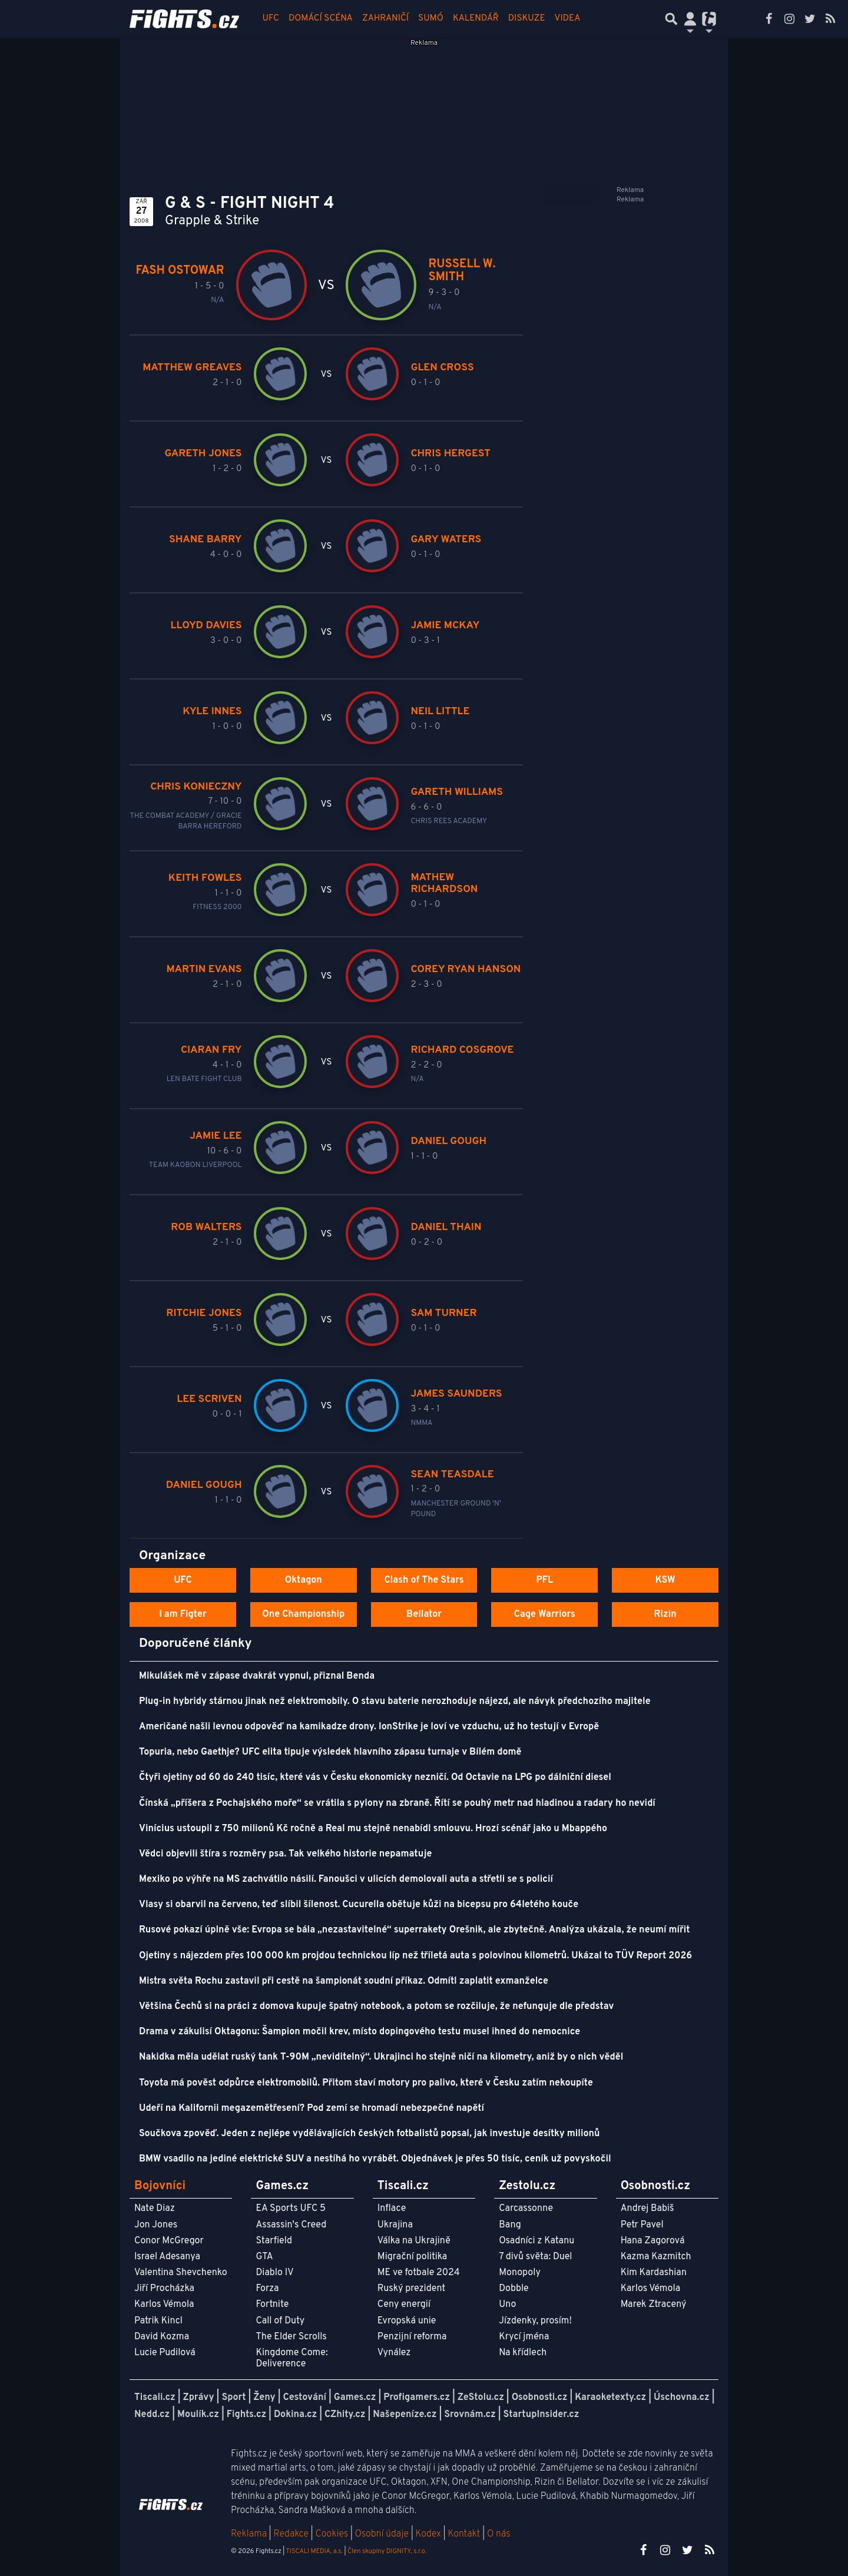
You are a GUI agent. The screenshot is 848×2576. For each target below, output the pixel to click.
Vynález (394, 2353)
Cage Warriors (544, 1614)
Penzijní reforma (412, 2337)
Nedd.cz (152, 2415)
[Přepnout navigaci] (690, 19)
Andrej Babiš (647, 2208)
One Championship (303, 1614)
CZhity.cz (344, 2415)
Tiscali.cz (154, 2397)
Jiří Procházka (164, 2289)
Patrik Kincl (158, 2321)
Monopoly (520, 2273)
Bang (510, 2225)
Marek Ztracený (654, 2304)
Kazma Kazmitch (656, 2257)
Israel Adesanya (167, 2257)
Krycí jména (524, 2337)
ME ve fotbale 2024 (418, 2273)
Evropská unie (406, 2321)
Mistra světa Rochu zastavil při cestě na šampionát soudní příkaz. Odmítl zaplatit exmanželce (343, 1981)
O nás (499, 2534)
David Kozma (161, 2337)
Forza (267, 2289)
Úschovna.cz (682, 2397)
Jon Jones (155, 2225)
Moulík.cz (198, 2415)
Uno (507, 2304)
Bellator (424, 1614)
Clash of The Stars (423, 1580)
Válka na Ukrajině (413, 2241)
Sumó (430, 18)
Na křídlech (522, 2353)
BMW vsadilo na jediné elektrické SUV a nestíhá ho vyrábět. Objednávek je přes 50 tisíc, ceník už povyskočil (375, 2159)
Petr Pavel (642, 2225)
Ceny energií (403, 2304)
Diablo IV (274, 2273)
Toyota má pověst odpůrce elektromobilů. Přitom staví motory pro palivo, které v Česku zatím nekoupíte (366, 2083)
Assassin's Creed (291, 2225)
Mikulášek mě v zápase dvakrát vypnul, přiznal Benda (257, 1676)
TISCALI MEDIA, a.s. (314, 2551)
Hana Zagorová (653, 2241)
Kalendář (476, 18)
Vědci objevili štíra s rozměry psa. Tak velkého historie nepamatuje (285, 1854)
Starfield (274, 2241)
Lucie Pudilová (165, 2353)
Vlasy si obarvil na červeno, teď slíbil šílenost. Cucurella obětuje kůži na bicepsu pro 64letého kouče (358, 1905)
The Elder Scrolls (291, 2337)
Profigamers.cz (416, 2397)
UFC (271, 18)
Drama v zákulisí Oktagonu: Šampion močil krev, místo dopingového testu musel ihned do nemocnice (359, 2032)
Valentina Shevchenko (180, 2273)
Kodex (429, 2534)
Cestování (304, 2397)
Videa (568, 18)
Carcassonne (526, 2208)
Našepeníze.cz (404, 2415)
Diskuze (526, 18)
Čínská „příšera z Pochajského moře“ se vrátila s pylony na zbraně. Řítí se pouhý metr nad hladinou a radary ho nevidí (397, 1803)
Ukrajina (395, 2225)
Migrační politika (412, 2257)
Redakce (290, 2534)
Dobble (513, 2289)
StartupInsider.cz (541, 2415)
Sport (233, 2397)
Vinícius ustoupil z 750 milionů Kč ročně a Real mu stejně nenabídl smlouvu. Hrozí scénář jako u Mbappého (373, 1829)
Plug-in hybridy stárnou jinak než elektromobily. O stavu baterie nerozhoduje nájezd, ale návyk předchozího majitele (395, 1702)
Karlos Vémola (164, 2304)
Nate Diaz (154, 2208)
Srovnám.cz (470, 2415)
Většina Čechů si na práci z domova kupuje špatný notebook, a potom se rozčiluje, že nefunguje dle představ (376, 2007)
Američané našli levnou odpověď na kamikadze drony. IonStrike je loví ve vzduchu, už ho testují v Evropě (369, 1727)
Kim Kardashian (654, 2273)
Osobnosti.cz (540, 2397)
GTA (264, 2257)
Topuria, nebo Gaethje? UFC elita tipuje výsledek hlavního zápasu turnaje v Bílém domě (330, 1752)
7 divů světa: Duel (535, 2257)
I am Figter (183, 1614)
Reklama (249, 2534)
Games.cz (355, 2397)
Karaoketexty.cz (610, 2397)
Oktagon (303, 1580)
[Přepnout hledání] (671, 19)
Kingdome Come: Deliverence (291, 2358)
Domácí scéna (321, 18)
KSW (665, 1580)
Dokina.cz (295, 2415)
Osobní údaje (382, 2534)
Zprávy (198, 2397)
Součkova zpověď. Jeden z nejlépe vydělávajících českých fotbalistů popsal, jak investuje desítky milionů (369, 2134)
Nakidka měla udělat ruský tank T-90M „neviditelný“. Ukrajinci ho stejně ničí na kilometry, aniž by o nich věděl (381, 2057)
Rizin (665, 1614)
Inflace (391, 2208)
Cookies (331, 2534)
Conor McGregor (169, 2241)
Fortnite (272, 2304)
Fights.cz (246, 2415)
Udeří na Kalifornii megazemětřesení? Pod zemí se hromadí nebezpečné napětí (311, 2108)
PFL (545, 1580)
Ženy (264, 2397)
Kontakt (465, 2534)
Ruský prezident (411, 2289)
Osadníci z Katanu (536, 2241)
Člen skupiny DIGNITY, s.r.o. (386, 2551)
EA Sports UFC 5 (291, 2208)
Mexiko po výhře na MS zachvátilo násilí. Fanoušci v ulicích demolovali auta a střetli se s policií (346, 1879)
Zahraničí (385, 18)
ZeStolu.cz (481, 2397)
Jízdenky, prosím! (535, 2321)
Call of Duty (280, 2321)
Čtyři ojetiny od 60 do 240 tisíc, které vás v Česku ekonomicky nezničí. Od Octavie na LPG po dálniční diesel (375, 1777)
